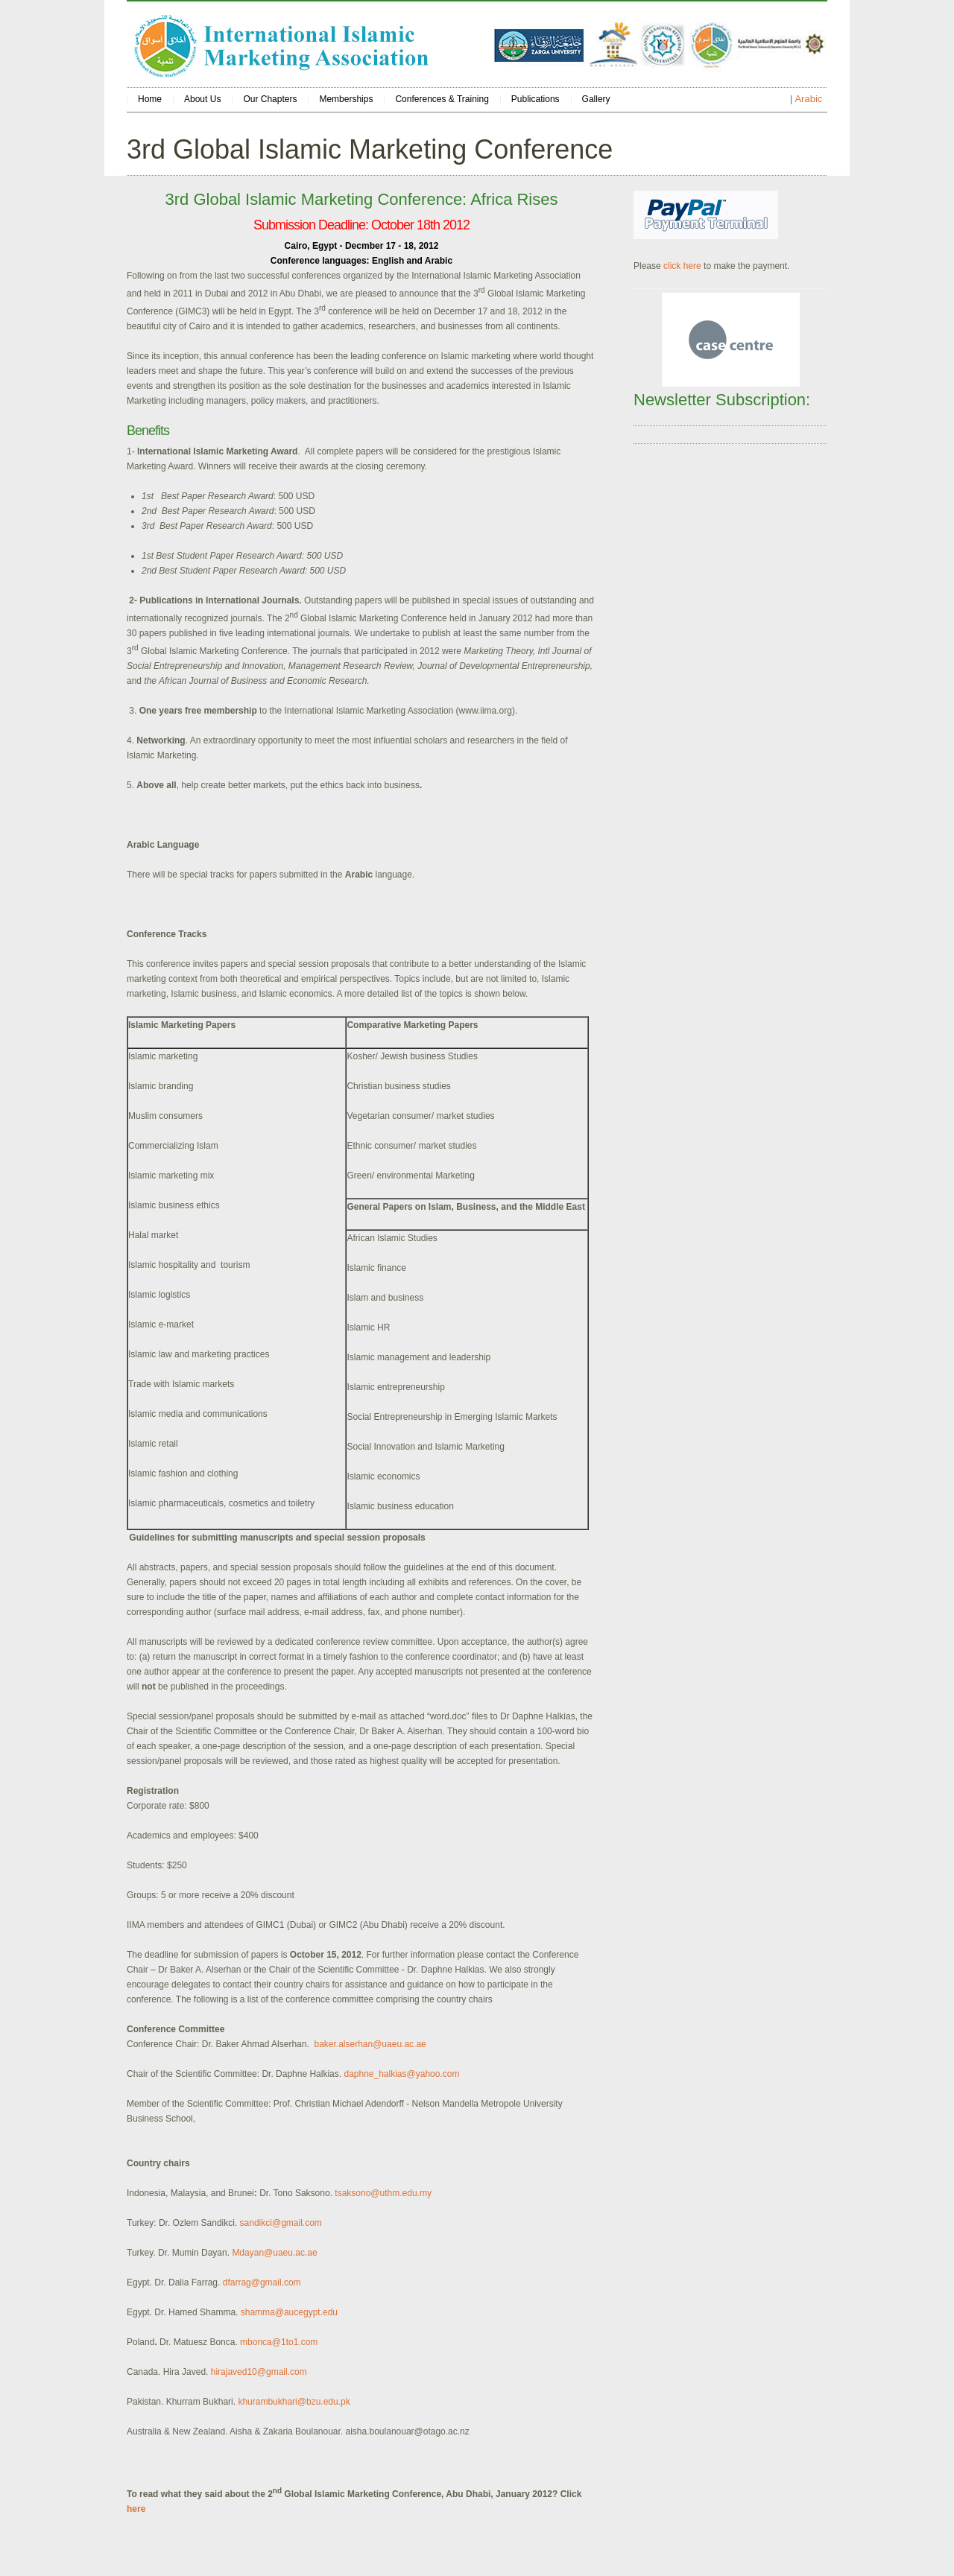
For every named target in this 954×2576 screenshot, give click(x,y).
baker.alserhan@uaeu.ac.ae (370, 2044)
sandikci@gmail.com (281, 2223)
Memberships (346, 99)
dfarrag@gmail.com (262, 2282)
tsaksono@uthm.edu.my (383, 2193)
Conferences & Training (441, 99)
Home (150, 99)
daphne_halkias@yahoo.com (401, 2074)
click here (682, 266)
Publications (535, 99)
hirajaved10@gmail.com (259, 2372)
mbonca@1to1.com (279, 2342)
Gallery (596, 99)
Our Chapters (270, 99)
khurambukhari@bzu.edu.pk (294, 2401)
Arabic (808, 98)
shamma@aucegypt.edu (289, 2312)
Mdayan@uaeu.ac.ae (274, 2252)
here (136, 2509)
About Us (202, 99)
